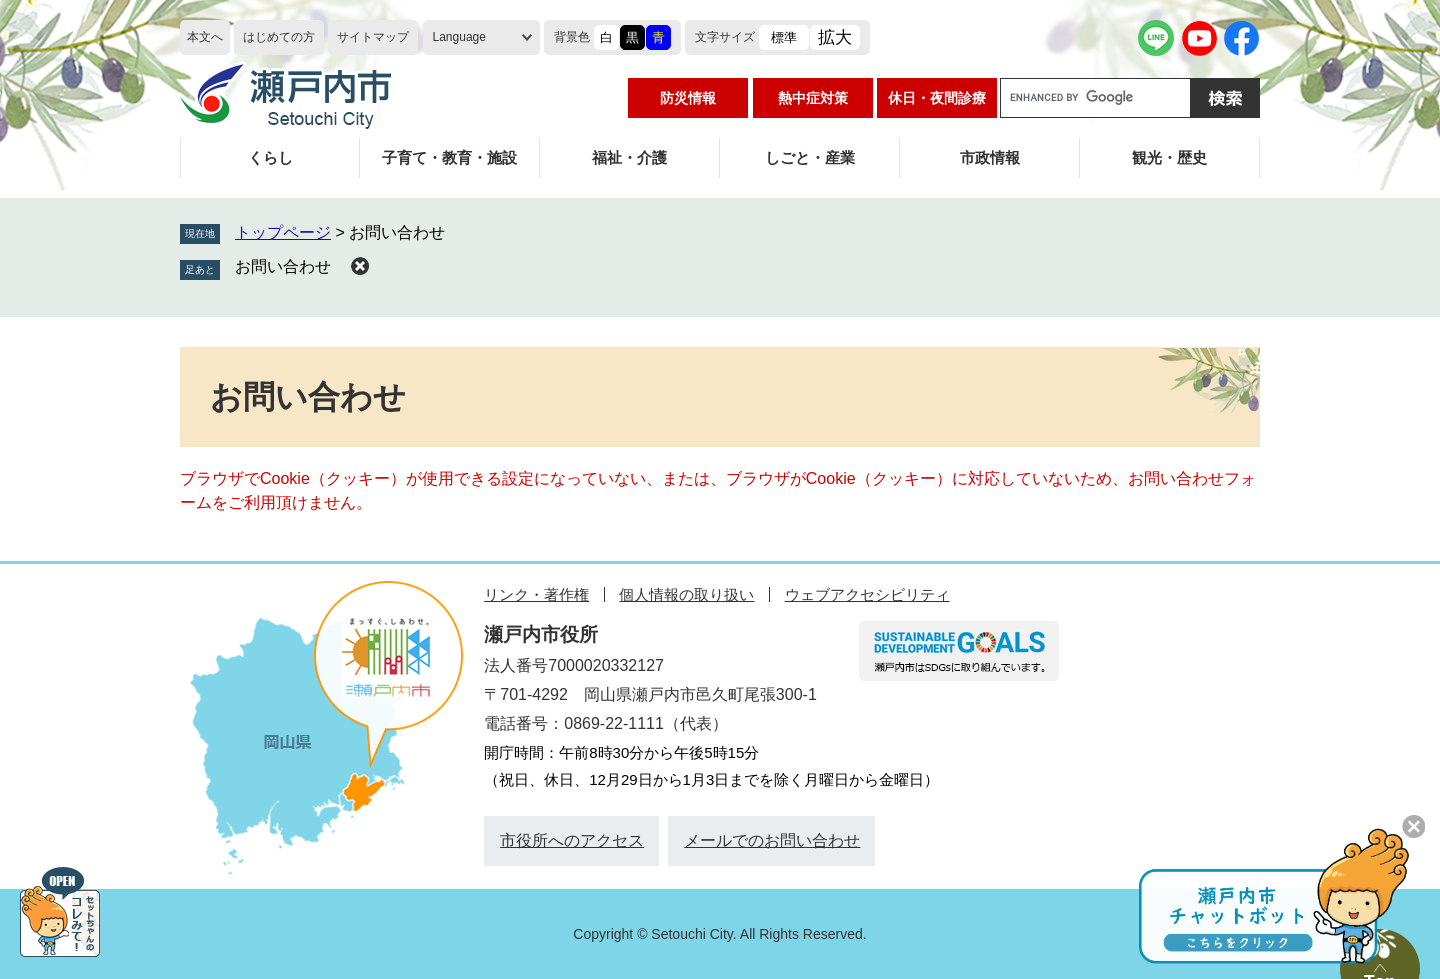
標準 (784, 37)
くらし (270, 157)
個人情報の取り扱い (686, 594)
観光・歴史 (1169, 157)
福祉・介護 (629, 157)
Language (459, 37)
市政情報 (990, 157)
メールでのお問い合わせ (772, 840)
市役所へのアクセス (572, 840)
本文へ (205, 37)
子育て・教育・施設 (449, 157)
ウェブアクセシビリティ (867, 594)
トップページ (283, 232)
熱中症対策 (813, 98)
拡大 (835, 37)
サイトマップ (373, 37)
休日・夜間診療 (937, 98)
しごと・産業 (810, 157)
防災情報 (688, 98)
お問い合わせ (283, 266)
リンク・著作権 (536, 594)
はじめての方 (279, 37)
